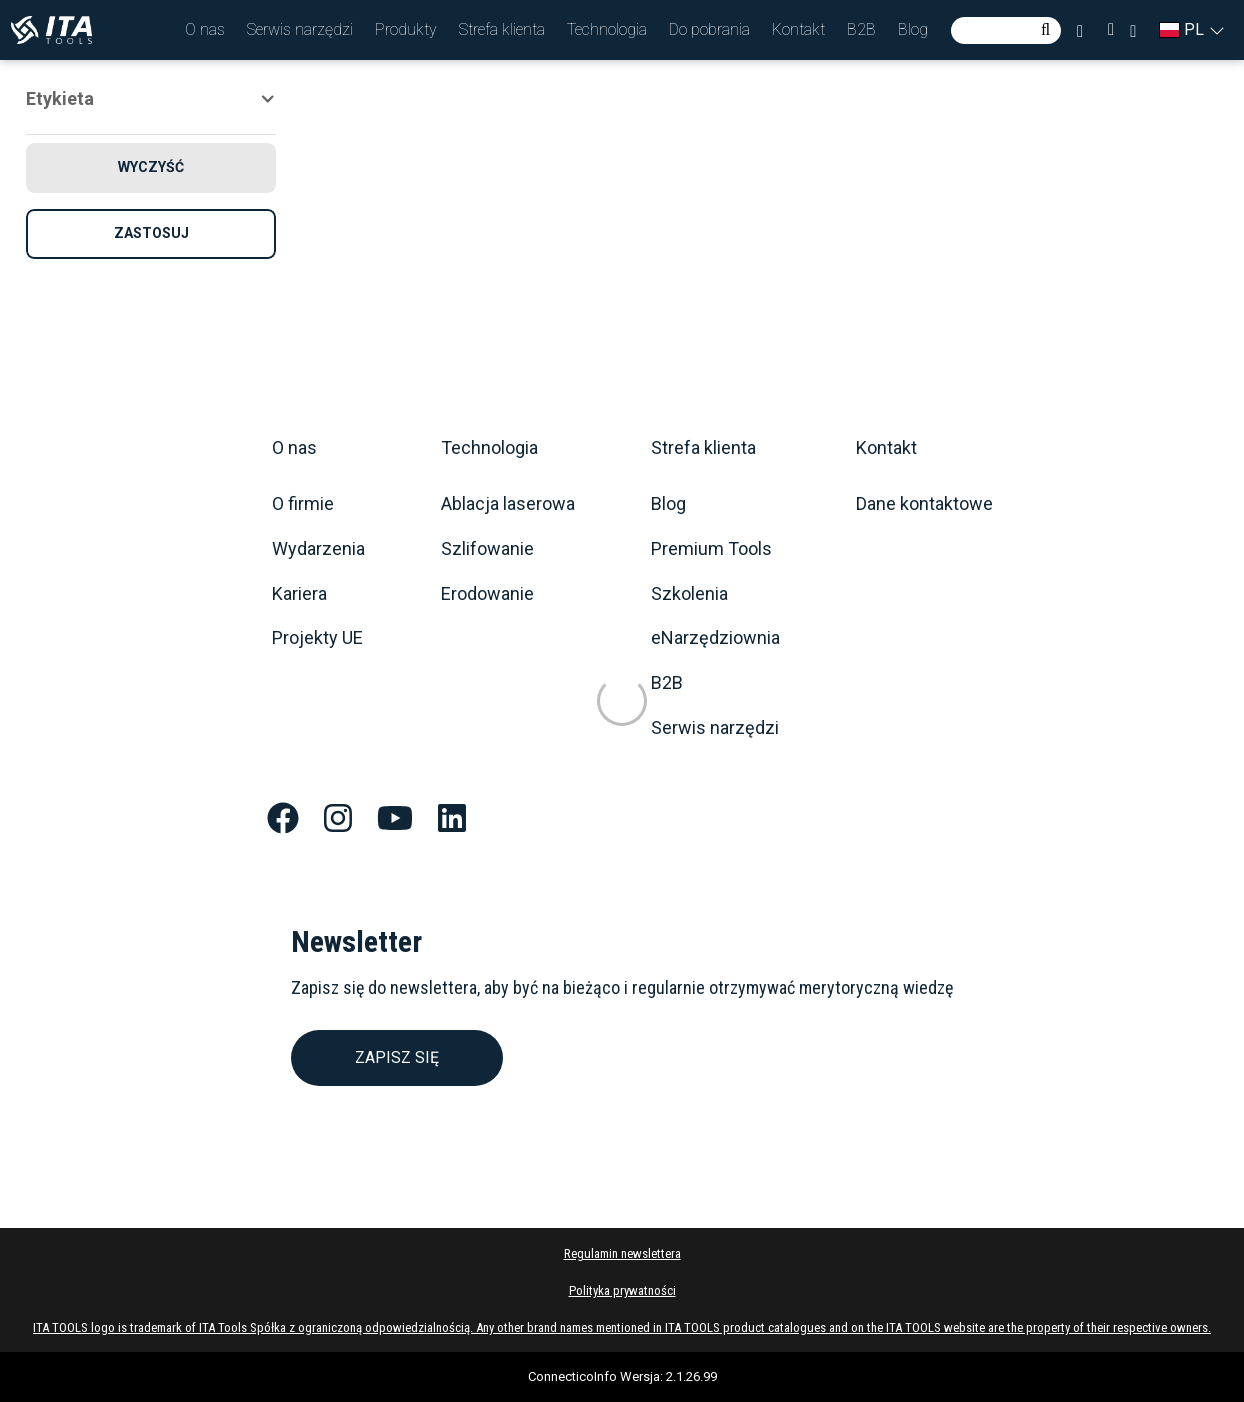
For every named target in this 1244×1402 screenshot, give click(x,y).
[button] (205, 30)
